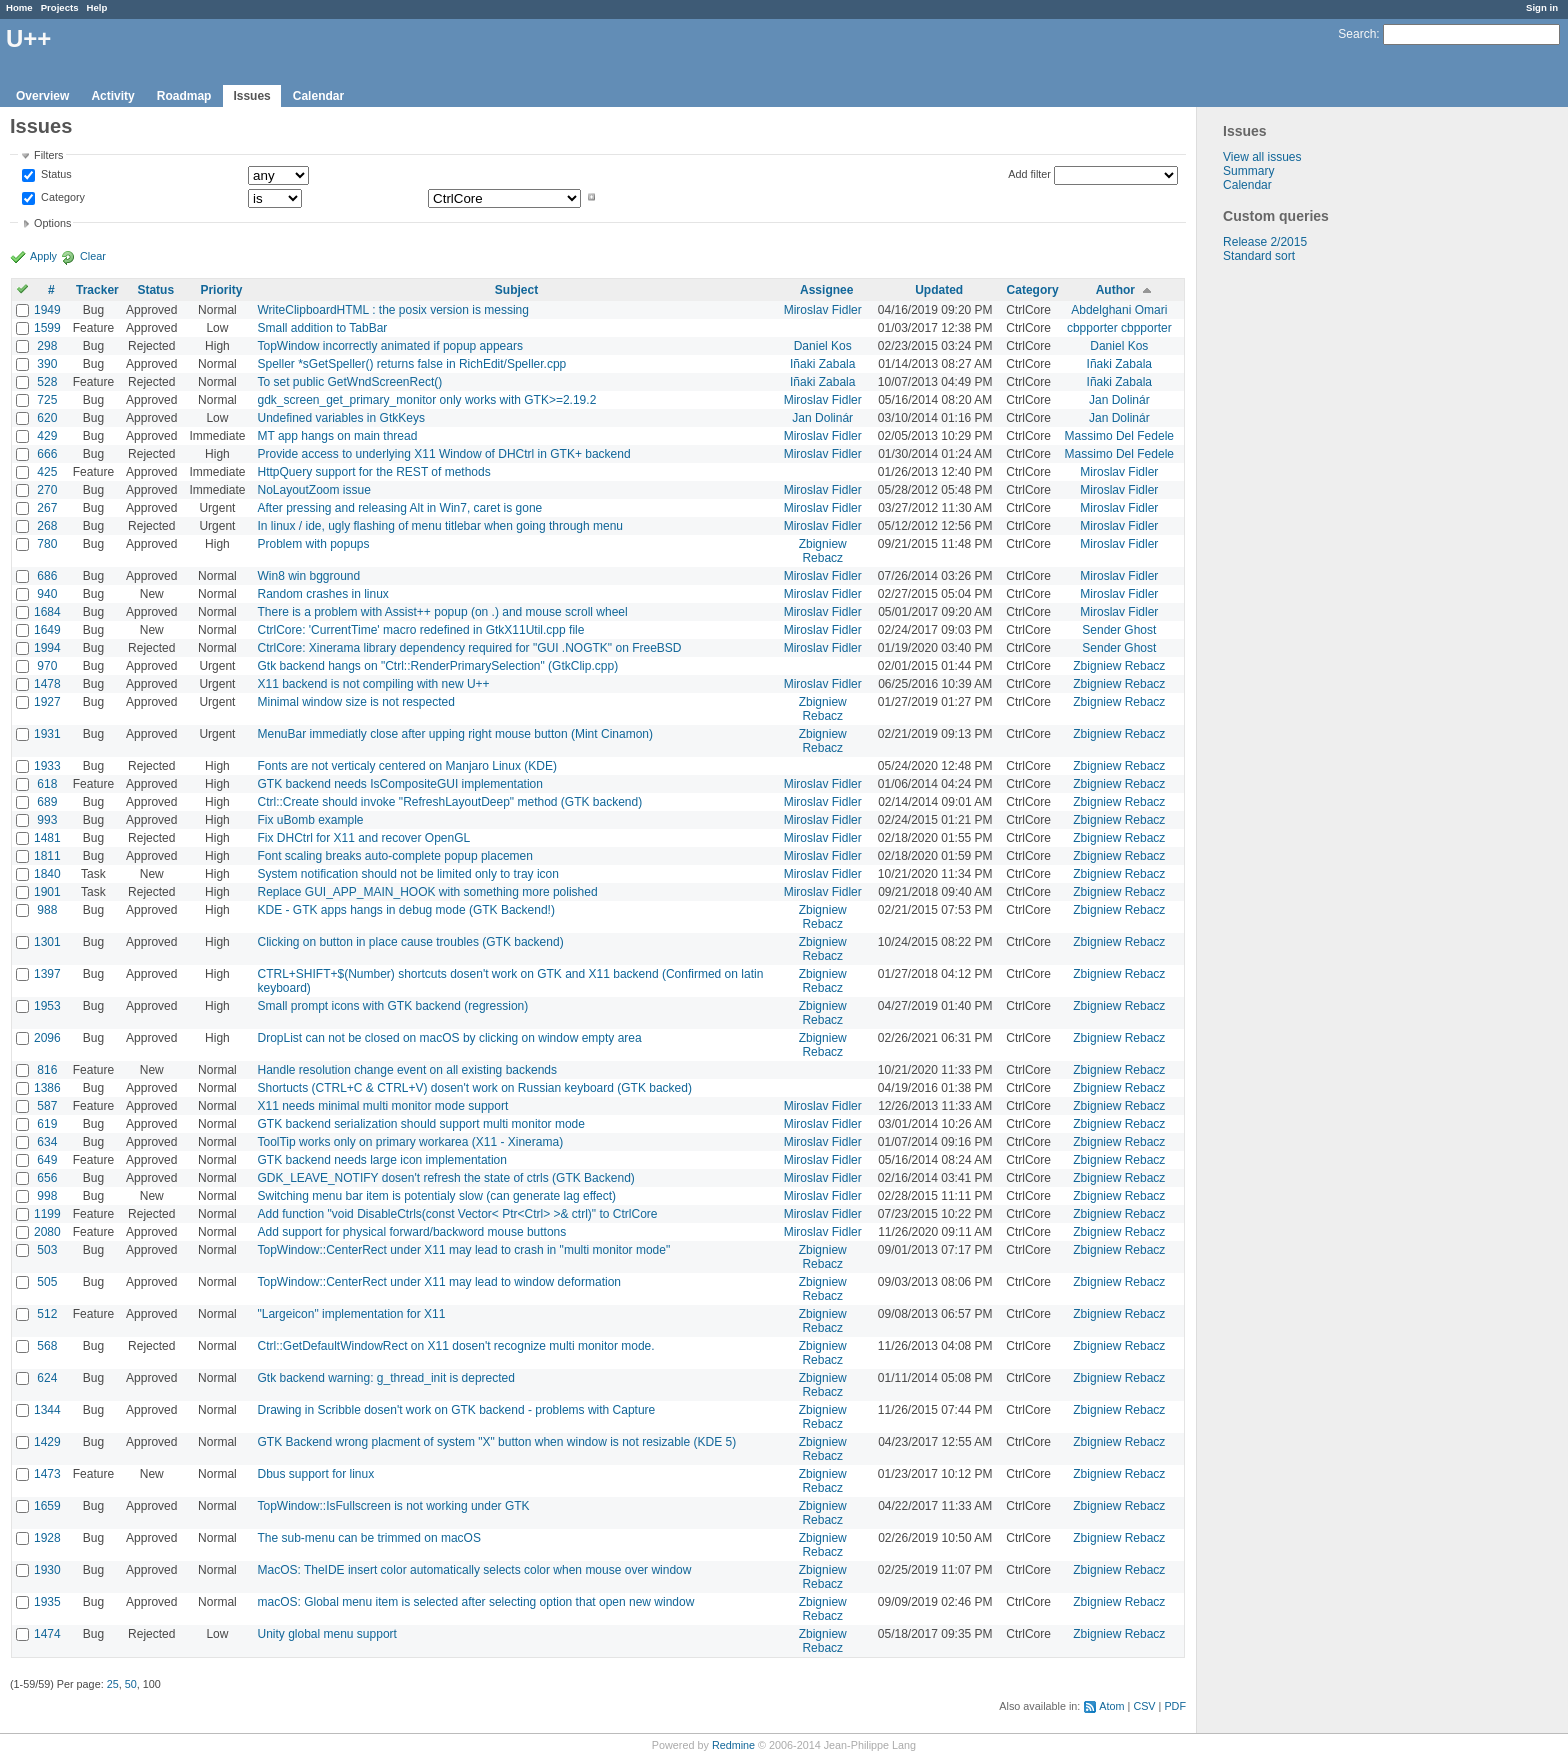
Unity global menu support (326, 1634)
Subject (516, 290)
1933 (47, 766)
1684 (47, 612)
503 (47, 1250)
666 (47, 454)
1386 (47, 1088)
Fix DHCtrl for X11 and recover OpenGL (363, 838)
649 (47, 1160)
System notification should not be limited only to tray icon (408, 874)
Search (1357, 34)
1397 (47, 974)
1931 (47, 734)
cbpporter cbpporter (1119, 328)
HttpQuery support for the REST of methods (373, 472)
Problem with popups (313, 544)
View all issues (1262, 157)
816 (47, 1070)
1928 (47, 1538)
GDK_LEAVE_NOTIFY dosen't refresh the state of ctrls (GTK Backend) (445, 1178)
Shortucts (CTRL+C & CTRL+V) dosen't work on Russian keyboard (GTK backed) (474, 1088)
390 (47, 364)
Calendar (318, 96)
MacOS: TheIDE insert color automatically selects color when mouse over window (474, 1570)
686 (47, 576)
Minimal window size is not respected (355, 702)
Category (61, 197)
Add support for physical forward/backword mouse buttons (411, 1232)
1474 (47, 1634)
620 (47, 418)
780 (47, 544)
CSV (1144, 1706)
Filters (48, 155)
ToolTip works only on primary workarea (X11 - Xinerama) (410, 1142)
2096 (47, 1038)
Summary (1248, 171)
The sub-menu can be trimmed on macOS (368, 1538)
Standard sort (1259, 256)
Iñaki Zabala (822, 364)
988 (47, 910)
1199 (47, 1214)
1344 (47, 1410)
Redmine (733, 1745)
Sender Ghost (1119, 630)
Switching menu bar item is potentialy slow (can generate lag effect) (436, 1196)
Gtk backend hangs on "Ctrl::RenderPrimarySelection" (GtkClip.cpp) (437, 666)
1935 (47, 1602)
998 (47, 1196)
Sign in (1542, 7)
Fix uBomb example (310, 820)
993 (47, 820)
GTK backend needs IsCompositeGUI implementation (399, 784)
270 (47, 490)
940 (47, 594)
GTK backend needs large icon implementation (381, 1160)
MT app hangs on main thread (337, 436)
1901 (47, 892)
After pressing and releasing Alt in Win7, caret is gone (399, 508)
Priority (221, 290)
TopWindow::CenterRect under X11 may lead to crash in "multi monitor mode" (463, 1250)
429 (47, 436)
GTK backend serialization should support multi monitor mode (421, 1124)
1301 (47, 942)
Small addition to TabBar (322, 328)
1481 (47, 838)
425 (47, 472)
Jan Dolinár (1119, 400)
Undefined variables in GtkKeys (340, 418)
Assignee (826, 290)
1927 (47, 702)
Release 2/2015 (1265, 242)
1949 (47, 310)
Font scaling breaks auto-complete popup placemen (395, 856)
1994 (47, 648)
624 (47, 1378)
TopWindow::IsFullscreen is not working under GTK (393, 1506)
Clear (93, 256)
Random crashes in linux (322, 594)
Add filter (1029, 174)
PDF (1175, 1706)
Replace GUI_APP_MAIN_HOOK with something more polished (427, 892)
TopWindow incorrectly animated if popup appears (389, 346)
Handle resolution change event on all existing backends (407, 1070)
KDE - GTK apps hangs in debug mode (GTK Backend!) (405, 910)
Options (52, 223)
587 (47, 1106)
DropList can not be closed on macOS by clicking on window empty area (449, 1038)
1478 (47, 684)
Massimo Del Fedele (1119, 436)
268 (47, 526)
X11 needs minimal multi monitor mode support (382, 1106)
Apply (43, 256)
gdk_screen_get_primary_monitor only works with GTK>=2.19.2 (426, 400)
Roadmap (184, 96)
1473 (47, 1474)
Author (1115, 290)
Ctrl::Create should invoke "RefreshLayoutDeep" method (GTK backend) (449, 802)
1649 (47, 630)
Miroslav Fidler (823, 310)
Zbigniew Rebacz (823, 551)
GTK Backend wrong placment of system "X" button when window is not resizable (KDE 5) (496, 1442)
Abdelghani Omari (1119, 310)
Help (97, 7)
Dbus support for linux (315, 1474)
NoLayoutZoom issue (313, 490)
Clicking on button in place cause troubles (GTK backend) (410, 942)
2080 (47, 1232)
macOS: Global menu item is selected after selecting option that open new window (475, 1602)
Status (55, 175)
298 (47, 346)
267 (47, 508)
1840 (47, 874)
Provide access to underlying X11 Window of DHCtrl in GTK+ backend (443, 454)
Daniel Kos (823, 346)
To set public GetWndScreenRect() (349, 382)
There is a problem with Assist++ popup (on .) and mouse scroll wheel (442, 612)
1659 (47, 1506)
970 (47, 666)
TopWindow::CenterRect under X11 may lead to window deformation (439, 1282)
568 (47, 1346)
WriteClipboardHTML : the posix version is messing (392, 310)
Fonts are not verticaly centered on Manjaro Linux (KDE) (406, 766)
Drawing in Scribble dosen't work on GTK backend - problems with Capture (456, 1410)
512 (47, 1314)
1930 (47, 1570)
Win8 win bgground (308, 576)
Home (19, 7)
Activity (112, 96)
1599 (47, 328)
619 (47, 1124)
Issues (251, 96)
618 (47, 784)
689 (47, 802)
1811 (47, 856)
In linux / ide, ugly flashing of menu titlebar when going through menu (440, 526)
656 (47, 1178)
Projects (60, 7)
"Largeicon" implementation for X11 (351, 1314)
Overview (42, 96)
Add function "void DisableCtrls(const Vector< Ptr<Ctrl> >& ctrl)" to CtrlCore (457, 1214)
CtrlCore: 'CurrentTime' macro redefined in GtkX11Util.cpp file (420, 630)
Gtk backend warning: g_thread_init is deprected (386, 1378)
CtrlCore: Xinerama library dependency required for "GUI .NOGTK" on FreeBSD (469, 648)
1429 (47, 1442)
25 (113, 1684)
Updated (939, 290)
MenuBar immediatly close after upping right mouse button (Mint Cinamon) (455, 734)
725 (47, 400)
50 (131, 1684)
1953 (47, 1006)
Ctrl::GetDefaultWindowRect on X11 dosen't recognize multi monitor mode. (455, 1346)
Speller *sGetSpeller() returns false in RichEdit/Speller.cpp (411, 364)
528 (47, 382)
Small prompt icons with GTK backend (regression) (392, 1006)
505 (47, 1282)
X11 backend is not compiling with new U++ (373, 684)
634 (47, 1142)
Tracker (97, 290)
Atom (1111, 1706)
